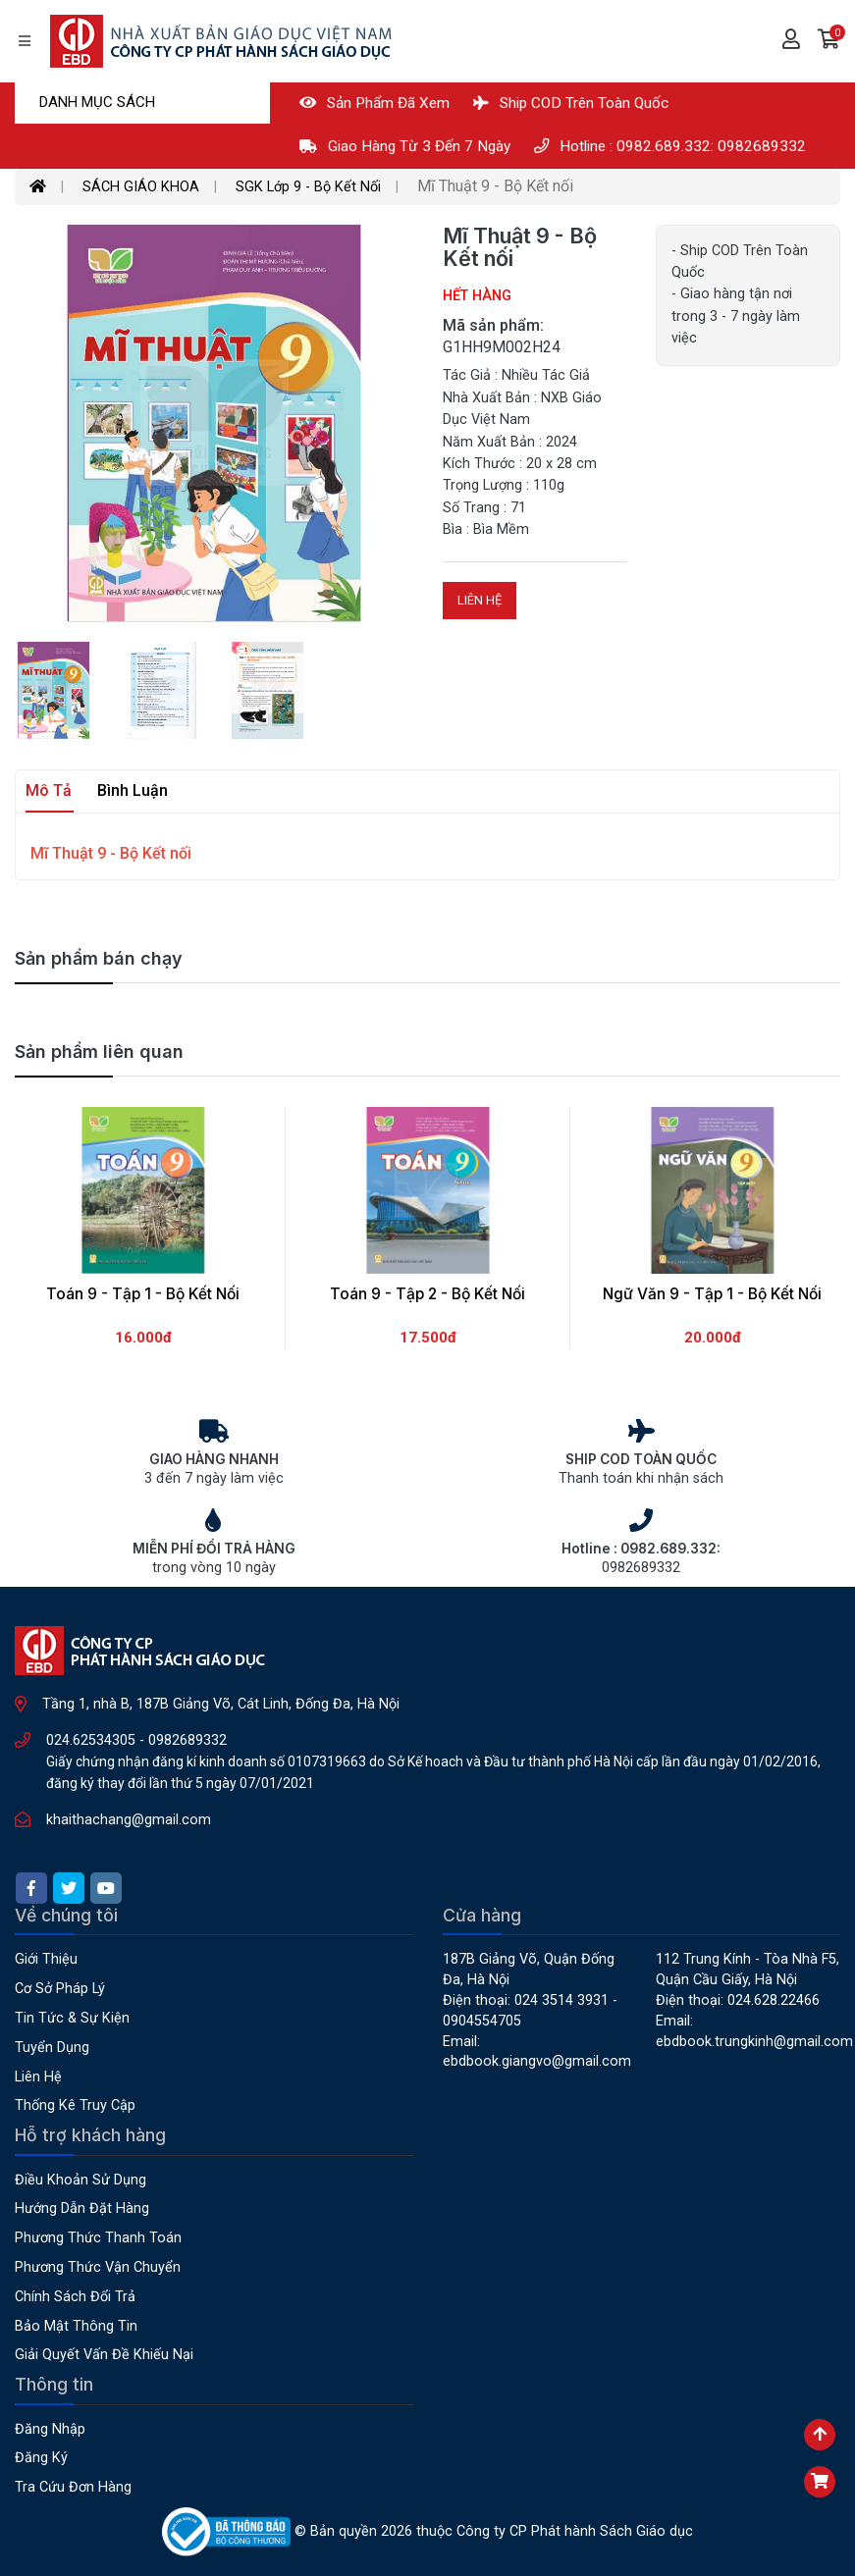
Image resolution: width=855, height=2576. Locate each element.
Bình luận (132, 790)
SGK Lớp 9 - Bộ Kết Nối (308, 187)
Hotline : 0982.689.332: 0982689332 (670, 146)
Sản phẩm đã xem (374, 103)
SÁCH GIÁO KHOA (140, 187)
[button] (829, 41)
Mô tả (49, 790)
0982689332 (187, 1740)
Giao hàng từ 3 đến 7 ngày (404, 146)
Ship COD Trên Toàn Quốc (570, 103)
